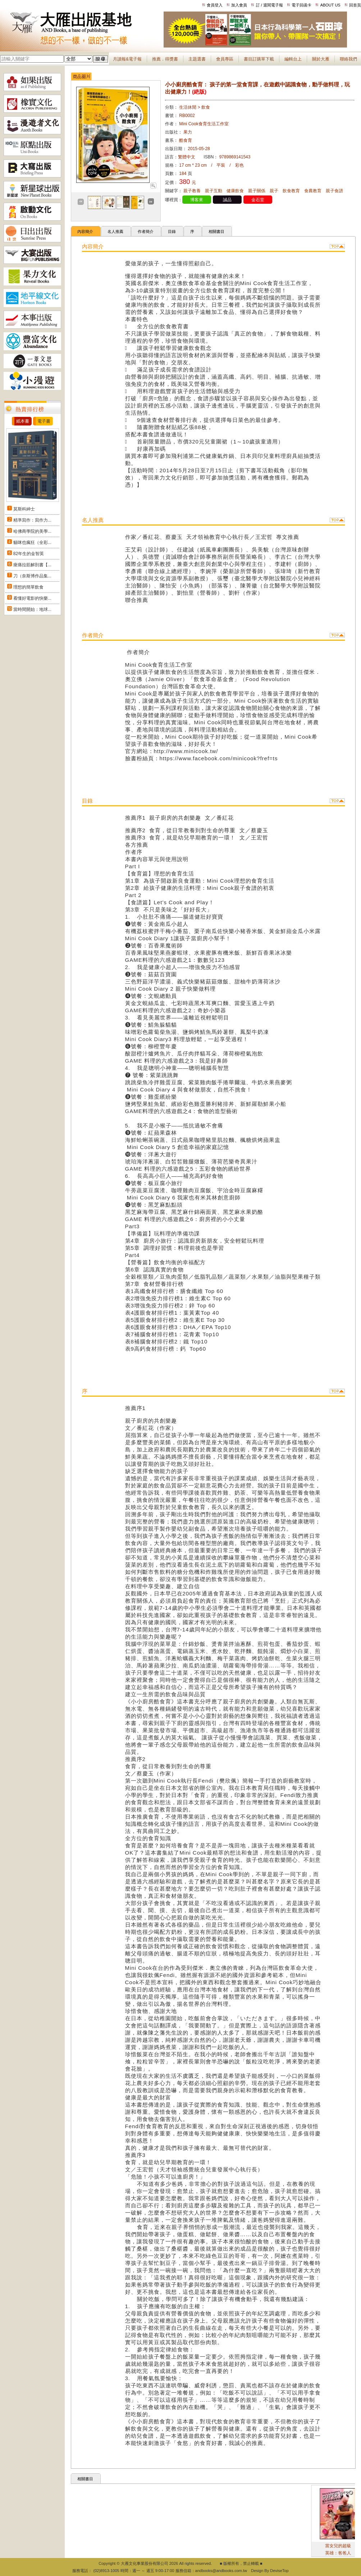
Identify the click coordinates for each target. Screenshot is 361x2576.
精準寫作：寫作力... (32, 520)
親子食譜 (334, 190)
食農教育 (312, 190)
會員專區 (224, 59)
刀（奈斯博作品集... (32, 575)
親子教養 (192, 190)
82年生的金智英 (28, 553)
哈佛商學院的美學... (32, 531)
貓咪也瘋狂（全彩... (32, 542)
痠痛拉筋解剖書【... (32, 564)
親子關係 (256, 190)
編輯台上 (293, 59)
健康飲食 (235, 190)
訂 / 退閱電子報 (269, 5)
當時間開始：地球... (32, 609)
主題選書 (197, 59)
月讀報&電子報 (127, 59)
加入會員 (239, 5)
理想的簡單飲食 (28, 587)
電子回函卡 (301, 5)
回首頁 (355, 5)
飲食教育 (291, 190)
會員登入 (215, 5)
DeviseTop (279, 2570)
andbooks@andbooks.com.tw (221, 2570)
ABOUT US (330, 5)
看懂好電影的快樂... (32, 598)
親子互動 (213, 190)
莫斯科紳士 (24, 509)
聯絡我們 (348, 59)
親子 (274, 190)
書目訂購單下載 (259, 59)
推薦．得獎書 (165, 59)
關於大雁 (320, 59)
